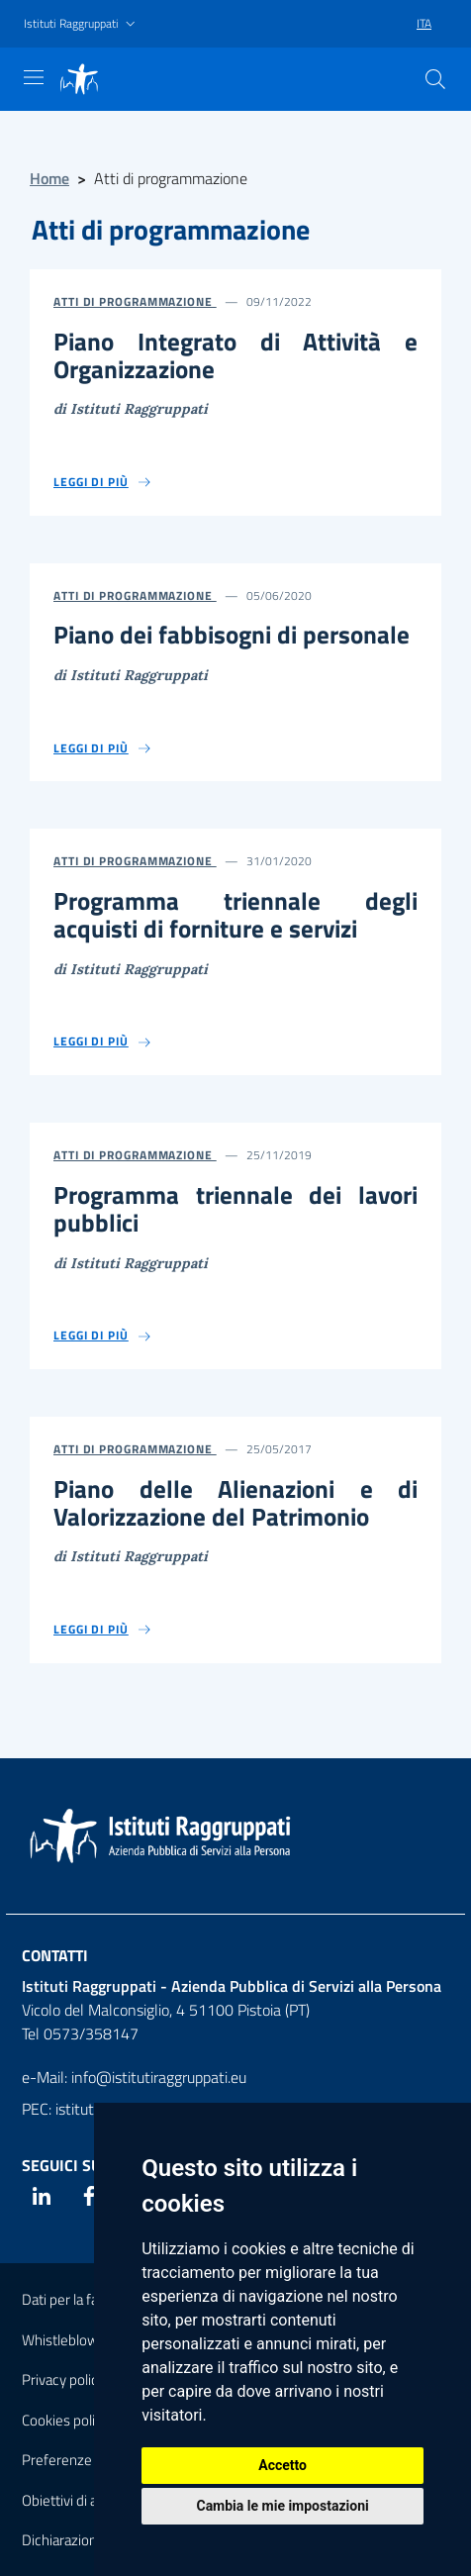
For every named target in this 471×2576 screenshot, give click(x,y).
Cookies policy (65, 2420)
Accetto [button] (282, 2465)
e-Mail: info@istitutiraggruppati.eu (134, 2077)
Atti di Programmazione (135, 301)
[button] (82, 24)
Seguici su (61, 2165)
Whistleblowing (69, 2339)
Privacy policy (63, 2379)
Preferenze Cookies (82, 2459)
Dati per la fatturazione (91, 2299)
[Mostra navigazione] (34, 77)
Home (49, 178)
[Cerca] (435, 79)
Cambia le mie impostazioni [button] (282, 2506)
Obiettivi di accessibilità (93, 2500)
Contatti (55, 1955)
